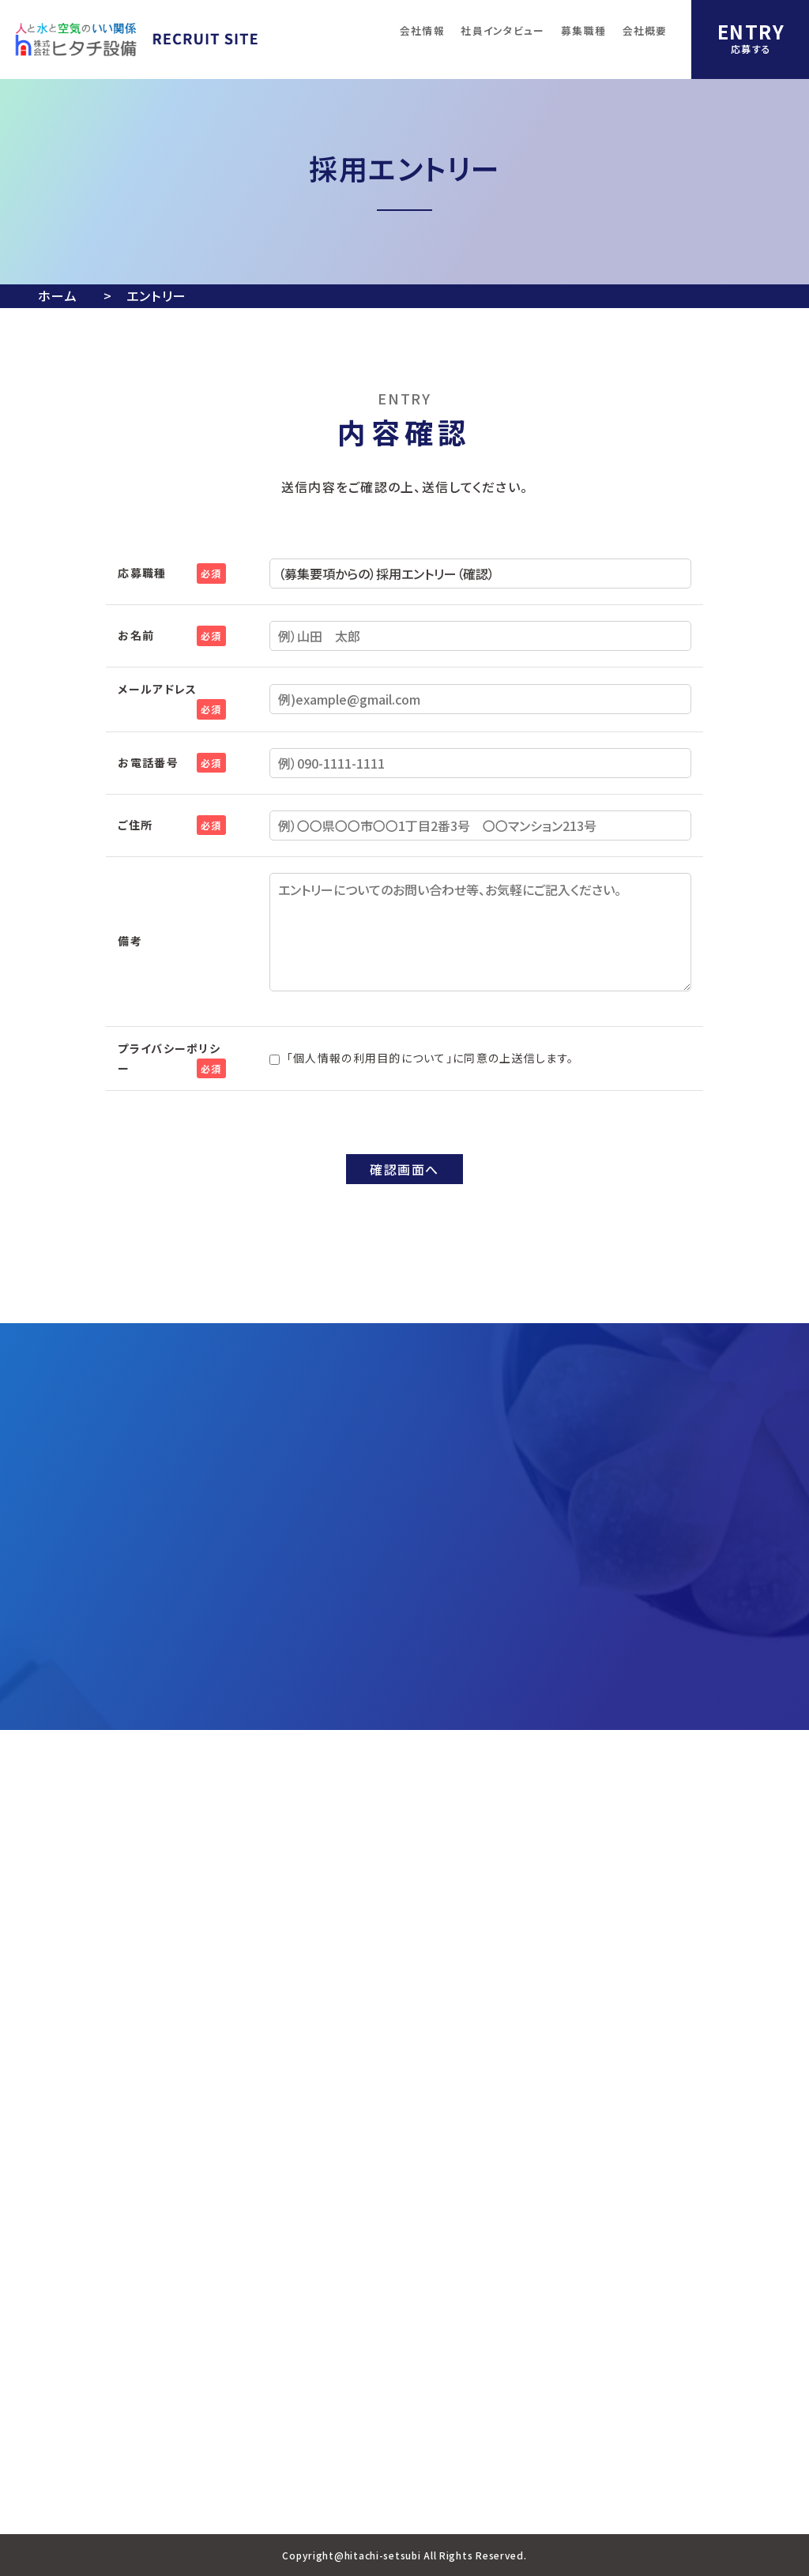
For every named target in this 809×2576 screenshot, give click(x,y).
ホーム (57, 295)
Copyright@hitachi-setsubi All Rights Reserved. (404, 2555)
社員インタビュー (502, 30)
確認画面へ (404, 1169)
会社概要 (645, 30)
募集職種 (583, 30)
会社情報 (422, 30)
